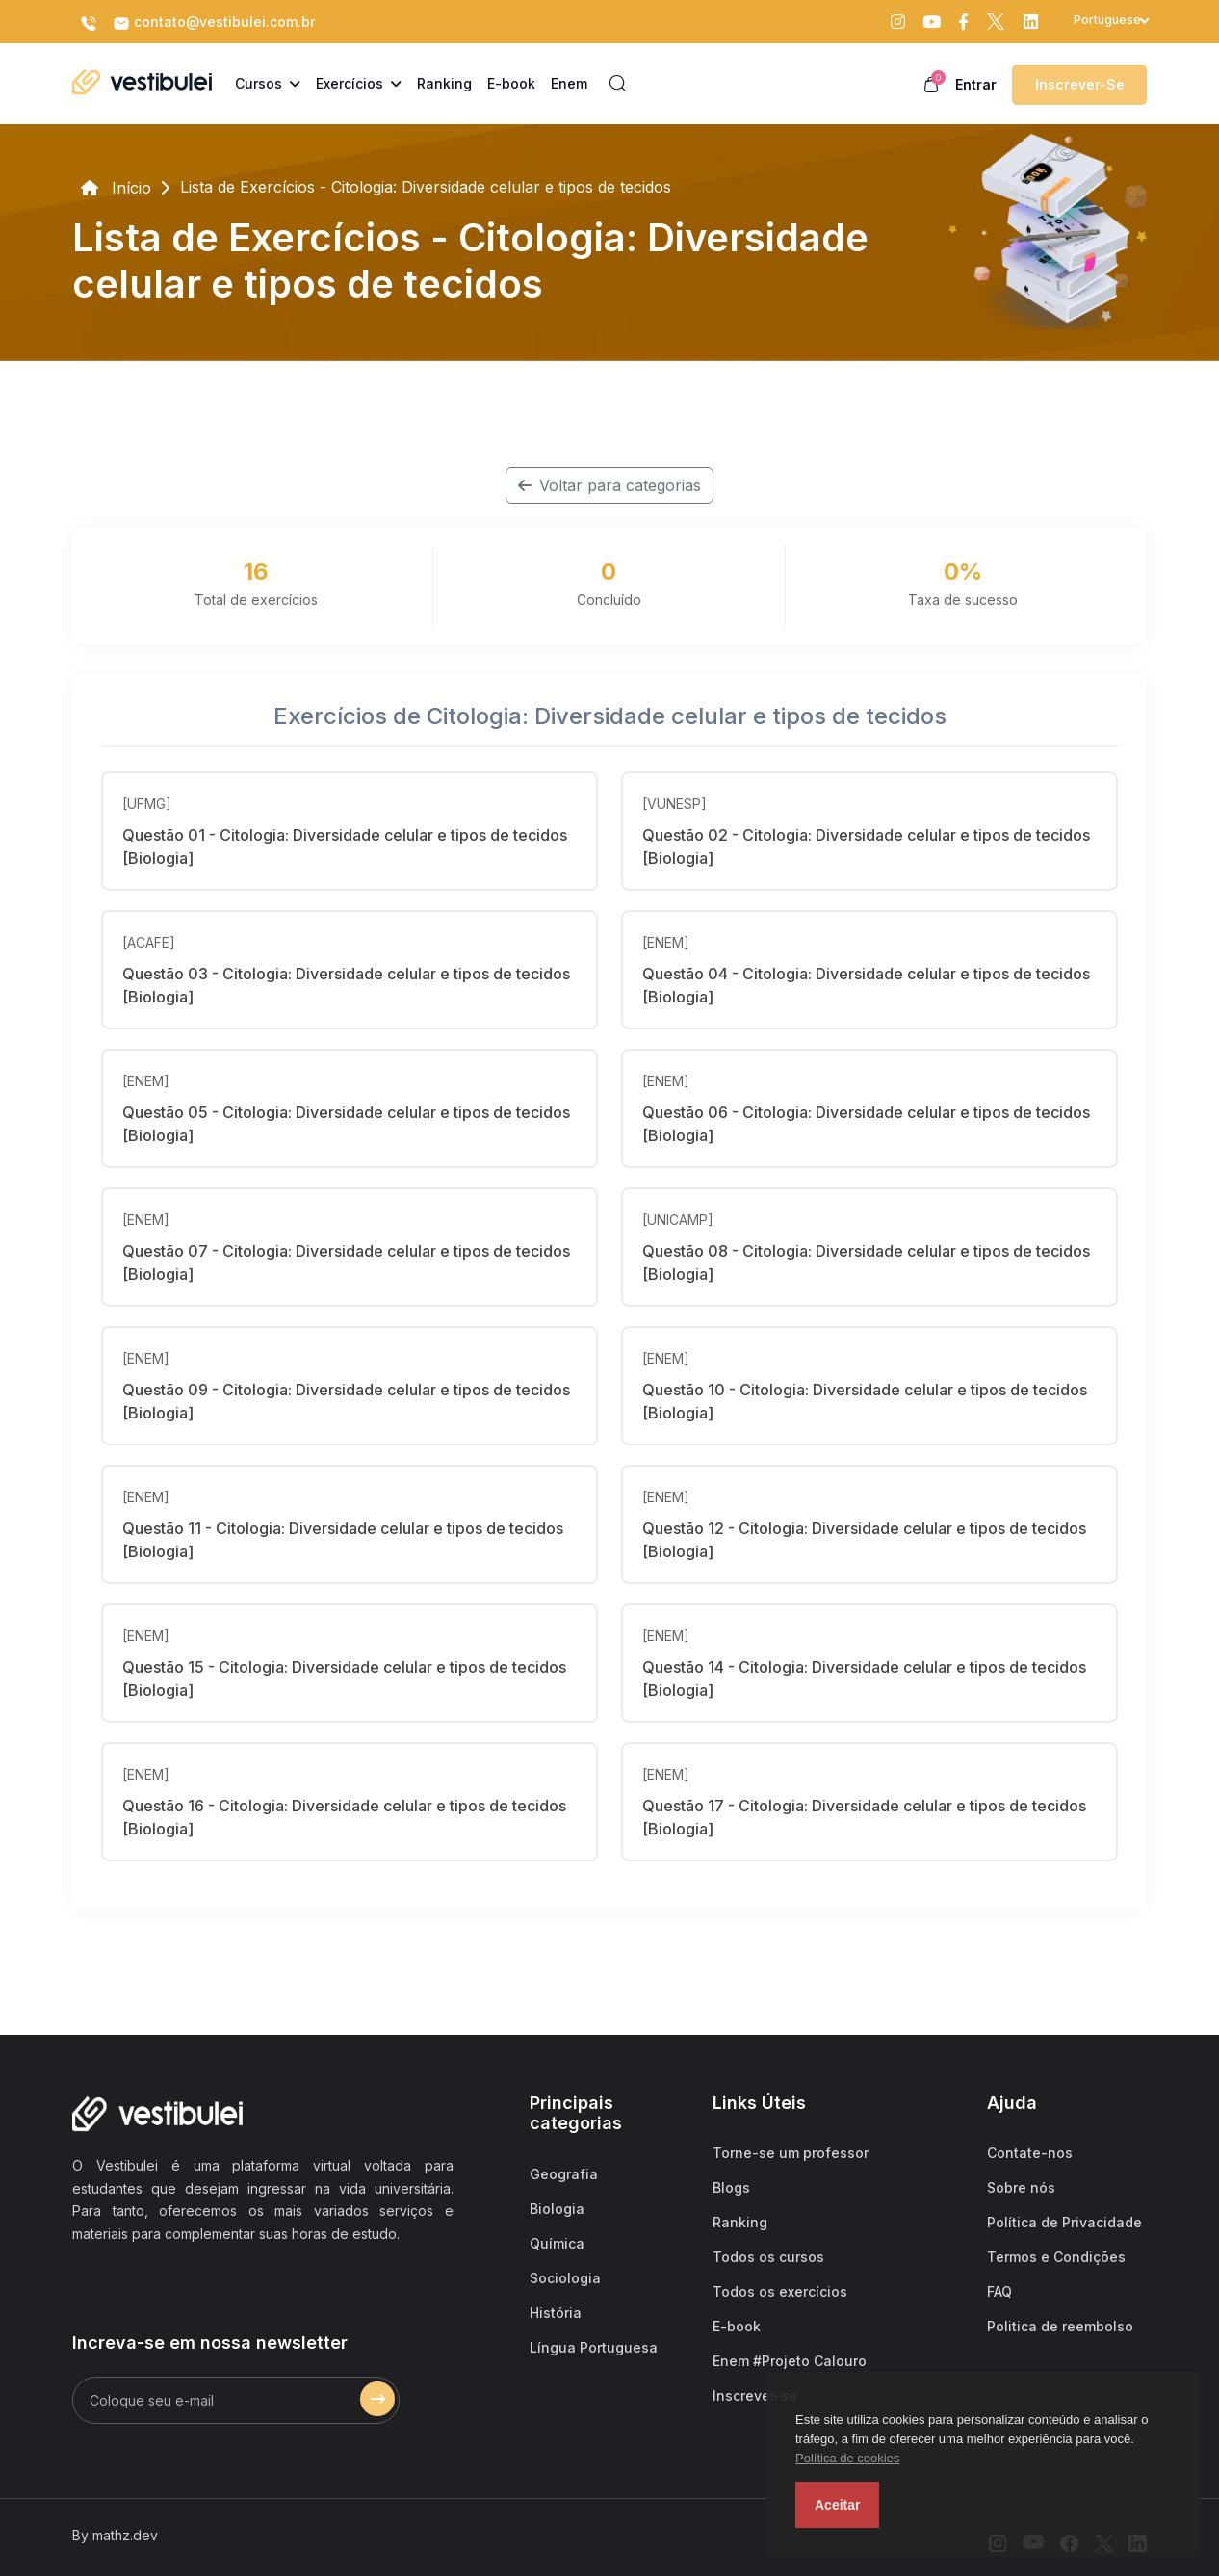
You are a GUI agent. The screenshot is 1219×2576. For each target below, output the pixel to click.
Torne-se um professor (791, 2153)
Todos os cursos (768, 2257)
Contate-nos (1030, 2153)
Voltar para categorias (609, 485)
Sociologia (565, 2278)
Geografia (564, 2174)
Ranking (740, 2222)
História (556, 2312)
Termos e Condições (1056, 2257)
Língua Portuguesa (594, 2347)
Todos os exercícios (780, 2291)
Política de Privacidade (1064, 2222)
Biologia (557, 2208)
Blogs (731, 2187)
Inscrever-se (1080, 84)
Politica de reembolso (1060, 2326)
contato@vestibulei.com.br (214, 23)
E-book (737, 2326)
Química (557, 2243)
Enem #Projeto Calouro (790, 2361)
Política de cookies (847, 2458)
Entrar (976, 84)
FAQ (999, 2291)
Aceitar (837, 2504)
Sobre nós (1021, 2187)
